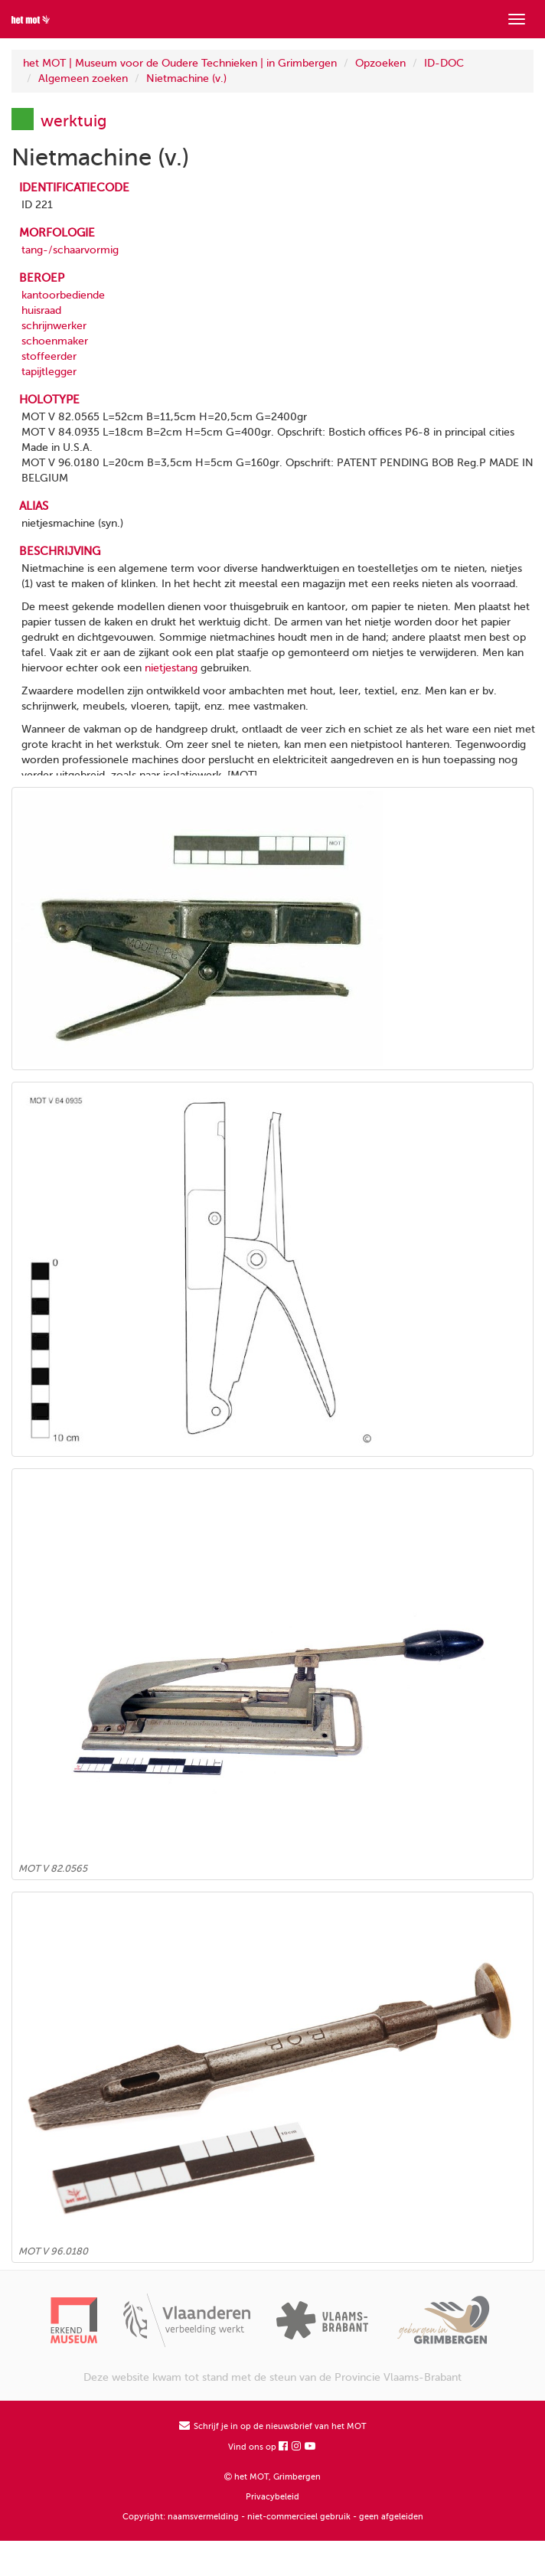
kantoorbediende (63, 295)
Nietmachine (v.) (186, 78)
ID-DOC (444, 63)
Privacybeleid (272, 2497)
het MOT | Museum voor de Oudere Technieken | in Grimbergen (180, 63)
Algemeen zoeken (83, 78)
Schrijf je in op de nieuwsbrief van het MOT (273, 2426)
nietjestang (171, 668)
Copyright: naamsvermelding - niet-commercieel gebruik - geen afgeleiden (272, 2517)
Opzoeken (380, 63)
